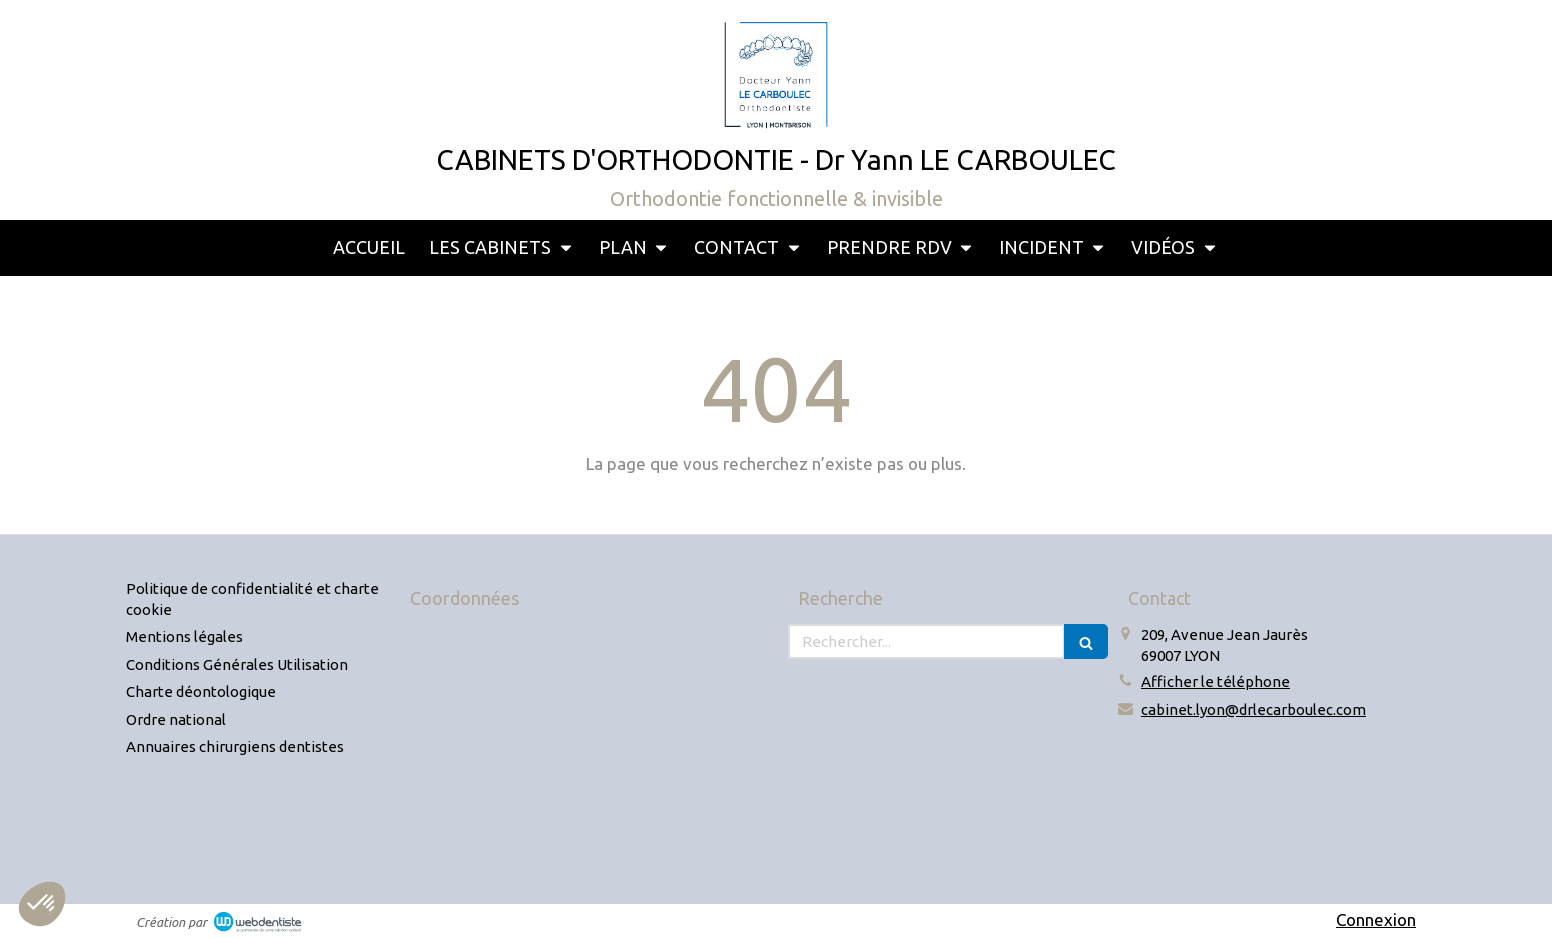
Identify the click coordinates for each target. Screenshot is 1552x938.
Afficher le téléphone (1215, 681)
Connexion (1376, 919)
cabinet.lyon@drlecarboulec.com (1253, 709)
